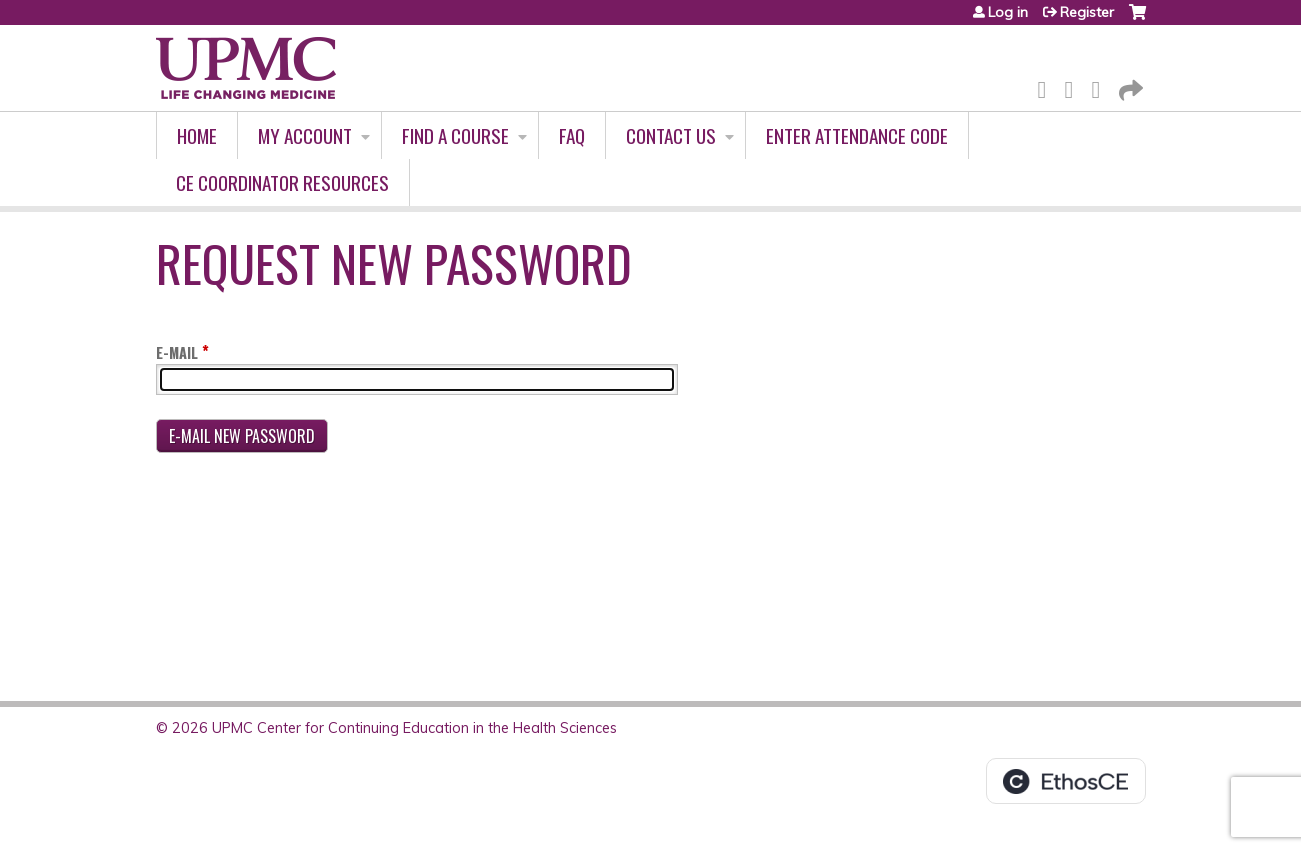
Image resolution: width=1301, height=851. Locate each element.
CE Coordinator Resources (282, 182)
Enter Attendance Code (857, 135)
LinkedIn (1102, 86)
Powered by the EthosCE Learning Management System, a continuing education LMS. (1066, 781)
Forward (1129, 86)
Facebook (1048, 86)
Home (197, 135)
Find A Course (455, 135)
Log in (1008, 12)
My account (305, 135)
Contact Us (671, 135)
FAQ (572, 135)
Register (1087, 12)
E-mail (177, 352)
